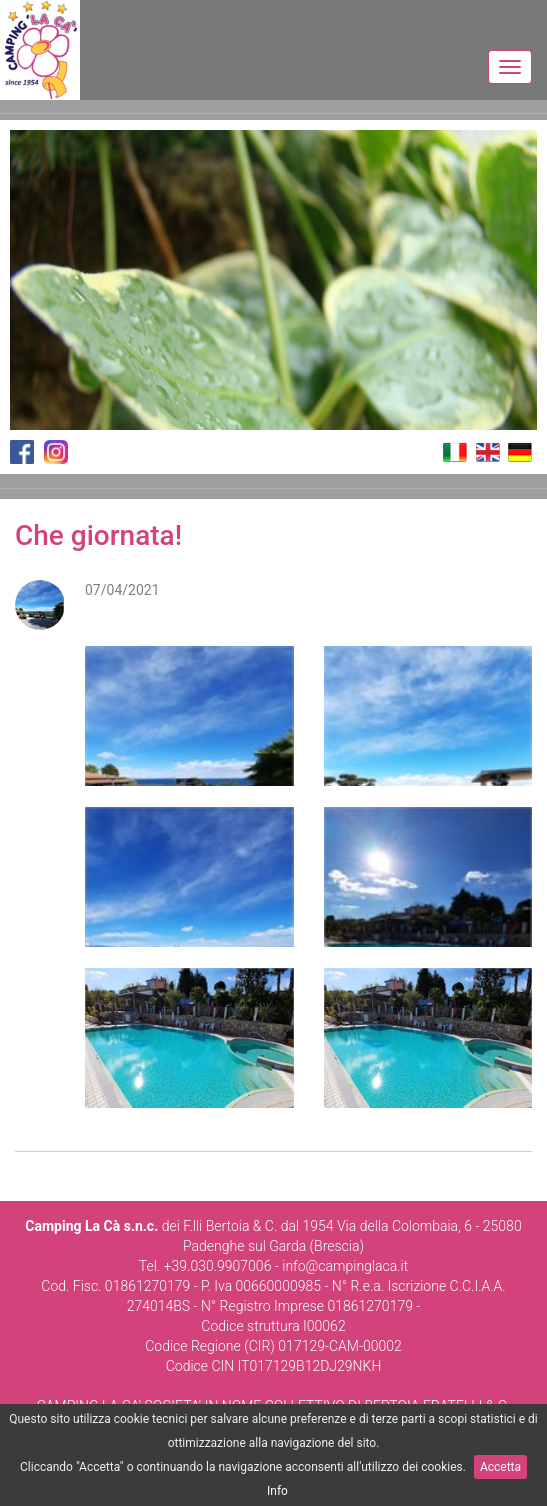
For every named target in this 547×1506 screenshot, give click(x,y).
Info (277, 1491)
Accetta (500, 1467)
